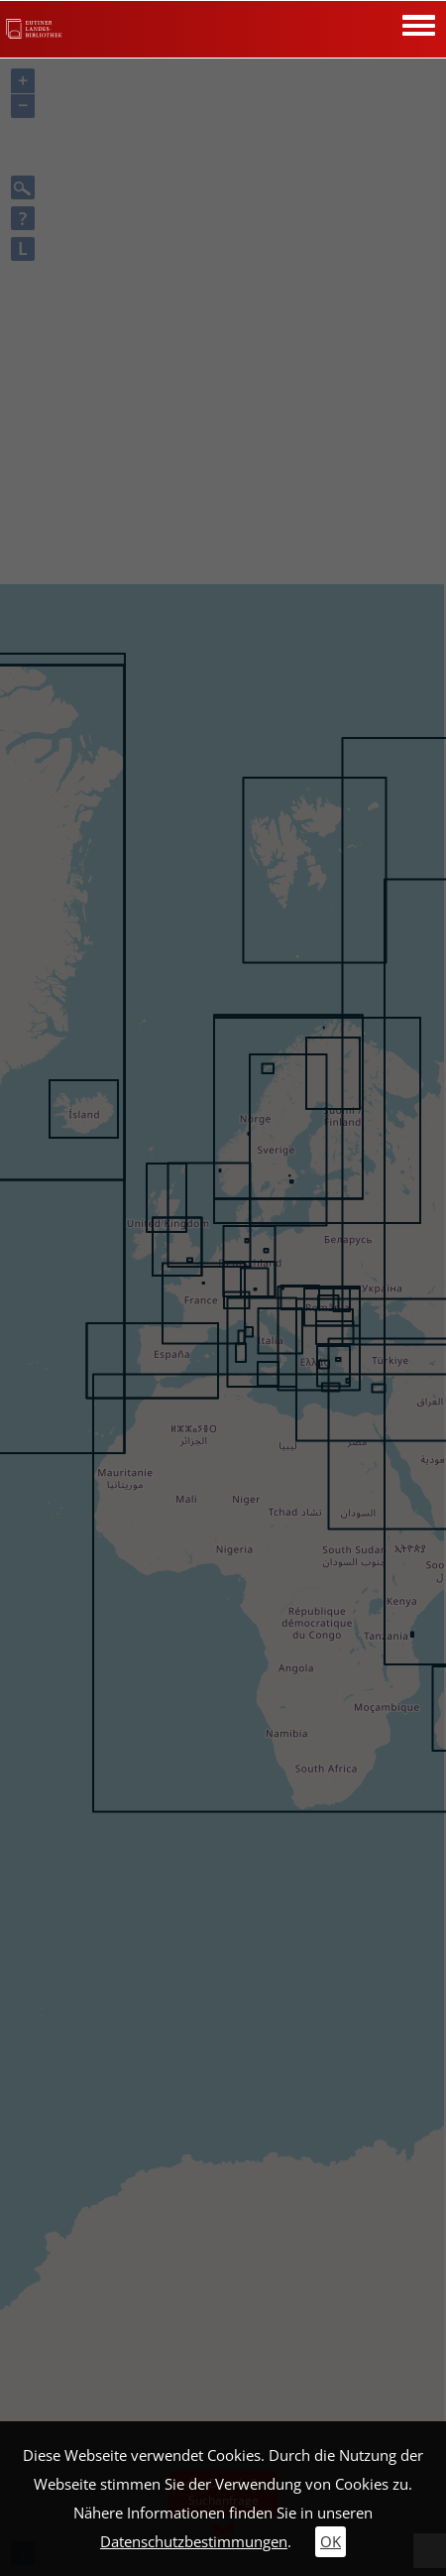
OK (330, 2541)
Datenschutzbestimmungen (193, 2541)
